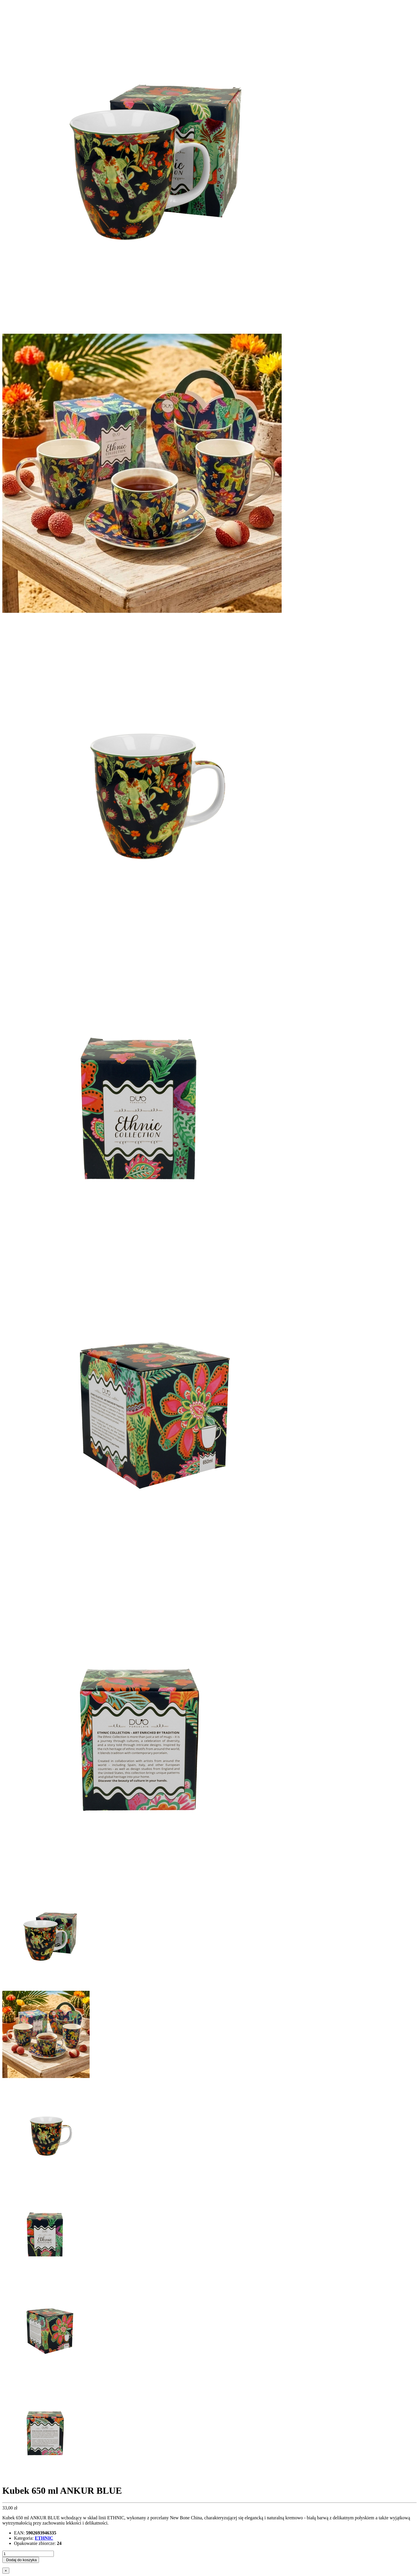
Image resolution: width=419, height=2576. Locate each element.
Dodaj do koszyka (21, 2560)
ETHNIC (44, 2538)
